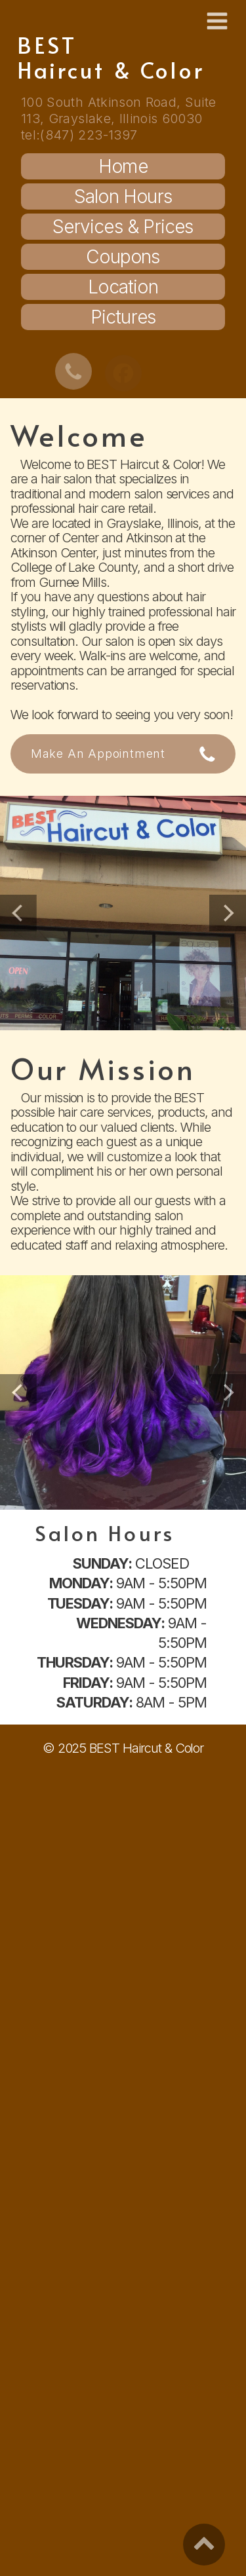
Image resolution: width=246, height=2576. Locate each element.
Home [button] (123, 166)
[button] (217, 21)
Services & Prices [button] (122, 226)
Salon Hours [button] (123, 196)
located (71, 523)
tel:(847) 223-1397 (79, 135)
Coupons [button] (122, 257)
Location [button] (123, 287)
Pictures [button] (123, 317)
